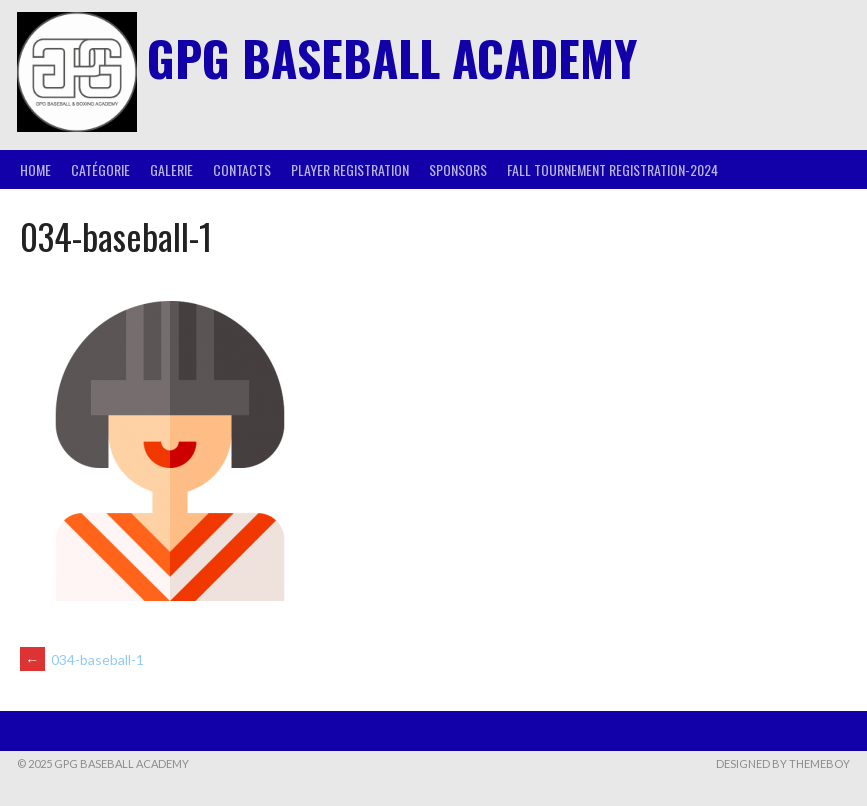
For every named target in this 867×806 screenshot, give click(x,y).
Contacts (242, 169)
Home (35, 169)
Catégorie (100, 169)
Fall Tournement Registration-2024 (612, 169)
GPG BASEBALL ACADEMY (392, 57)
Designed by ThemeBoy (783, 763)
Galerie (171, 169)
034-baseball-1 (82, 659)
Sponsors (458, 169)
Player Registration (350, 169)
